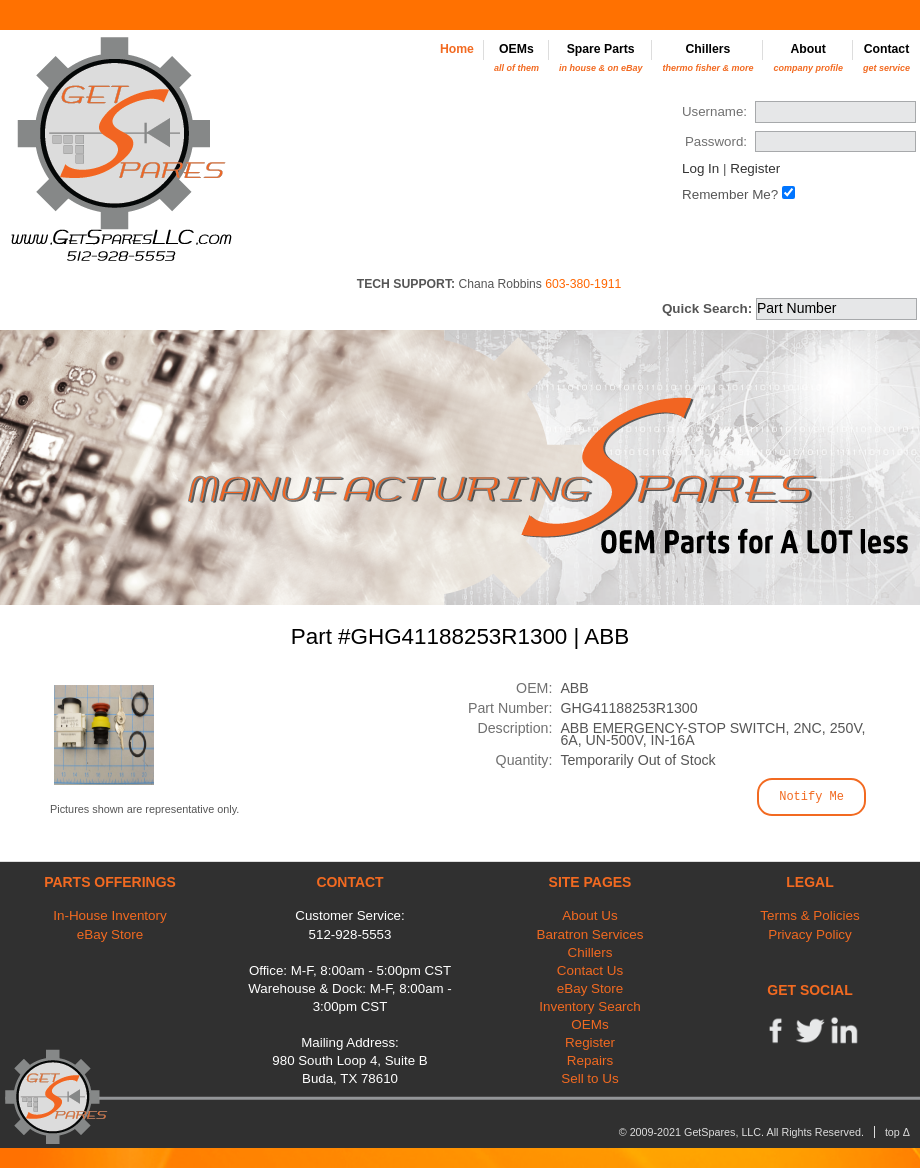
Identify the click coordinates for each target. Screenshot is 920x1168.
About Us (589, 915)
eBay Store (110, 934)
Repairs (590, 1060)
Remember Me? (730, 194)
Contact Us (590, 970)
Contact (886, 57)
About (808, 57)
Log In (700, 168)
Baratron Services (590, 934)
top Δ (897, 1132)
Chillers (707, 57)
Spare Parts (601, 57)
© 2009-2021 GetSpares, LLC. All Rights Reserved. (741, 1132)
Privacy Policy (810, 934)
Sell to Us (590, 1078)
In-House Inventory (110, 915)
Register (755, 168)
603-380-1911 (583, 284)
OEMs (516, 57)
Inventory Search (590, 1006)
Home (457, 49)
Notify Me (811, 797)
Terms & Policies (809, 915)
